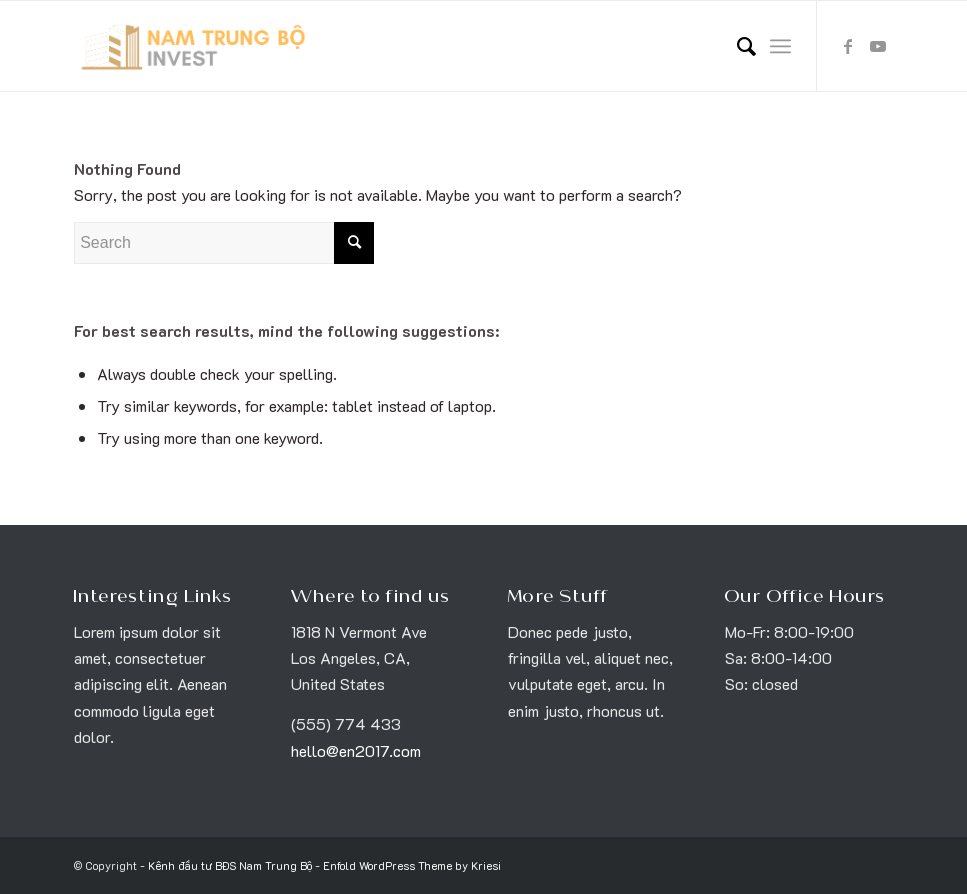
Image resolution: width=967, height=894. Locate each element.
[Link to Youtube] (878, 46)
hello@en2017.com (356, 750)
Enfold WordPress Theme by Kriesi (412, 865)
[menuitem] (736, 46)
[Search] (736, 46)
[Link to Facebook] (848, 46)
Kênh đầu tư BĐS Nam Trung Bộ (230, 865)
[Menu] (780, 46)
